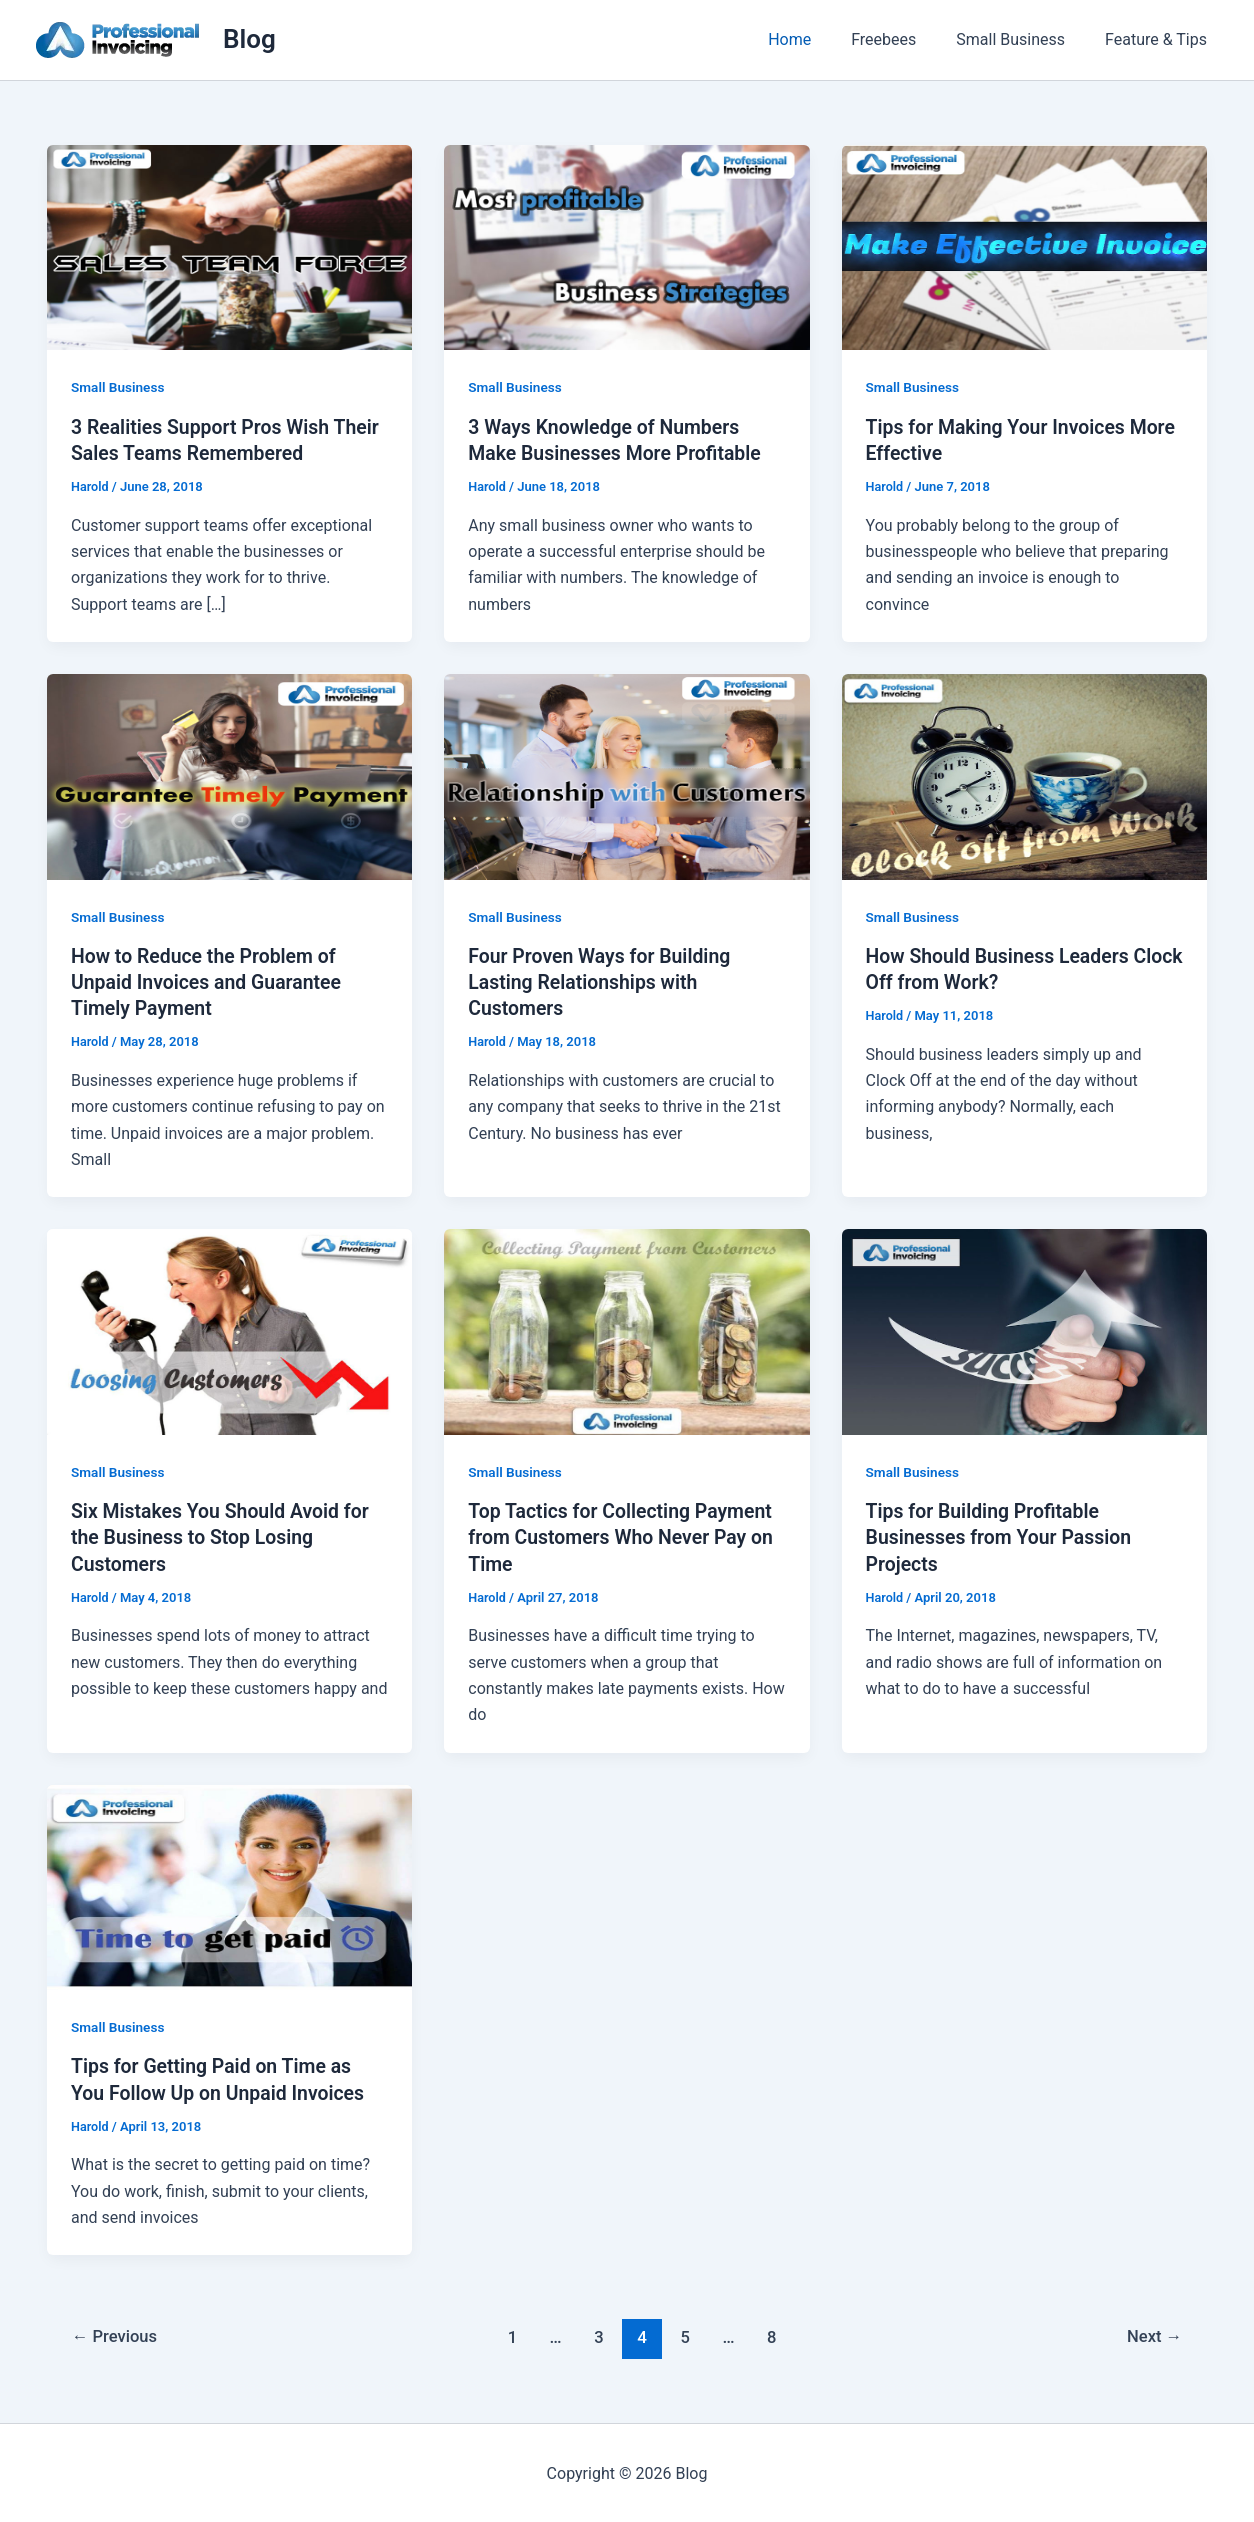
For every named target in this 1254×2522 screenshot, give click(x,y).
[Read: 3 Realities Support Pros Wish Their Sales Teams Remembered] (229, 246)
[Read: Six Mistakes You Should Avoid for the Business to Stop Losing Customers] (229, 1329)
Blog (249, 39)
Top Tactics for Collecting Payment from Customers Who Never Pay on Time (625, 1536)
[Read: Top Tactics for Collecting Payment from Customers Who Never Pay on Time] (626, 1329)
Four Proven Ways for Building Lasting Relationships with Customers (603, 981)
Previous (117, 2335)
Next (1153, 2335)
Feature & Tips (1160, 39)
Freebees (903, 39)
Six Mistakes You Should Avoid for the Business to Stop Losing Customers (224, 1536)
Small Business (1022, 39)
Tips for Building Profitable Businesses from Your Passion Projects (1003, 1536)
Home (817, 39)
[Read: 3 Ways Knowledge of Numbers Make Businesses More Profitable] (626, 246)
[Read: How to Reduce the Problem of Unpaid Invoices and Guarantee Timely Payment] (229, 775)
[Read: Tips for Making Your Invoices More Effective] (1024, 246)
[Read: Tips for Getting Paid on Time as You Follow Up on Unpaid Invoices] (229, 1884)
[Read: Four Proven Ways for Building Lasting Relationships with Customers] (626, 775)
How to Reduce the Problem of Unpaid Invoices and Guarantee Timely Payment (210, 981)
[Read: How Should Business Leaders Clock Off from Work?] (1024, 775)
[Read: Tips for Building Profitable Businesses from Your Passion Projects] (1024, 1329)
